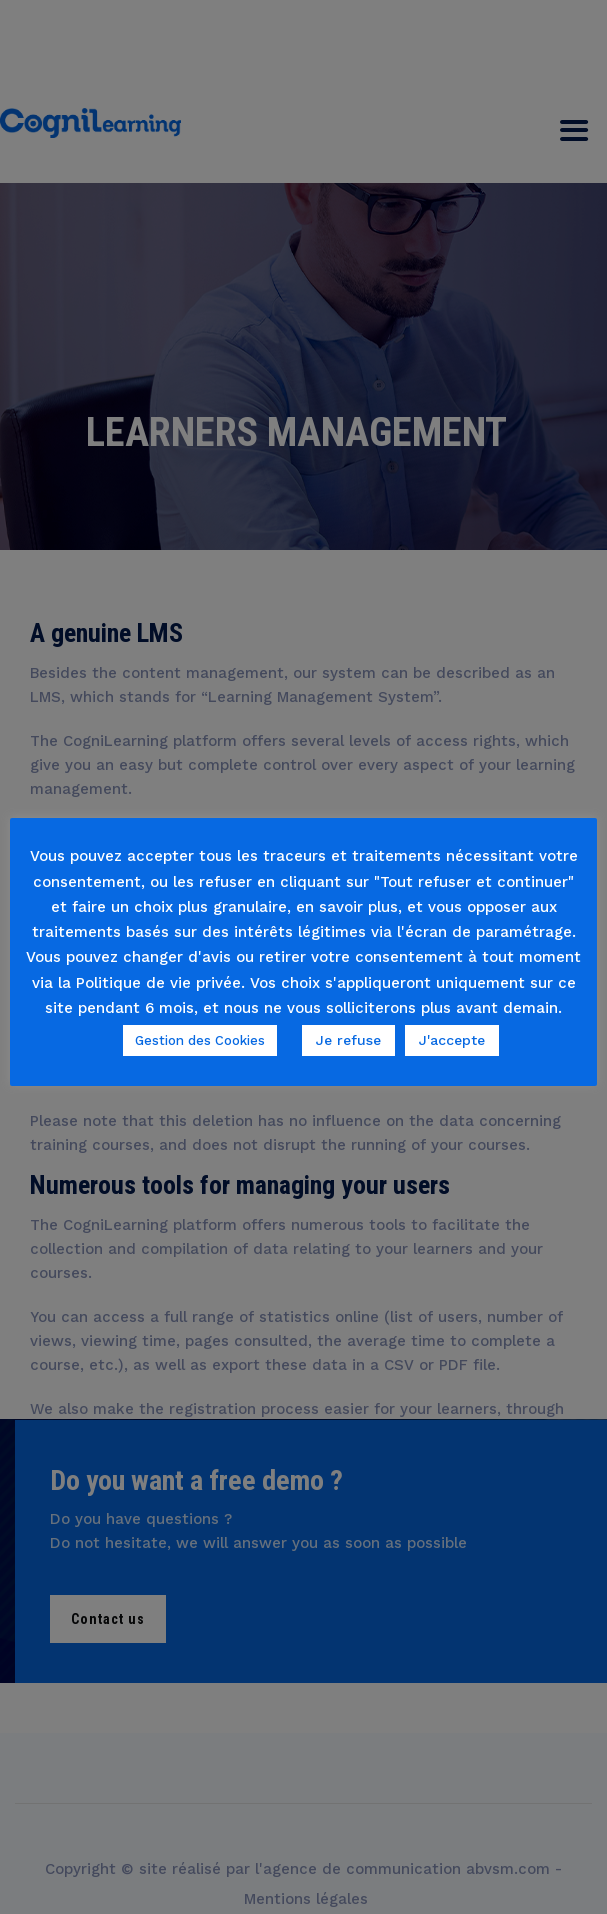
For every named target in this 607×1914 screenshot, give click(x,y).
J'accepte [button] (452, 1040)
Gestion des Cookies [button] (200, 1040)
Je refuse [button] (348, 1040)
